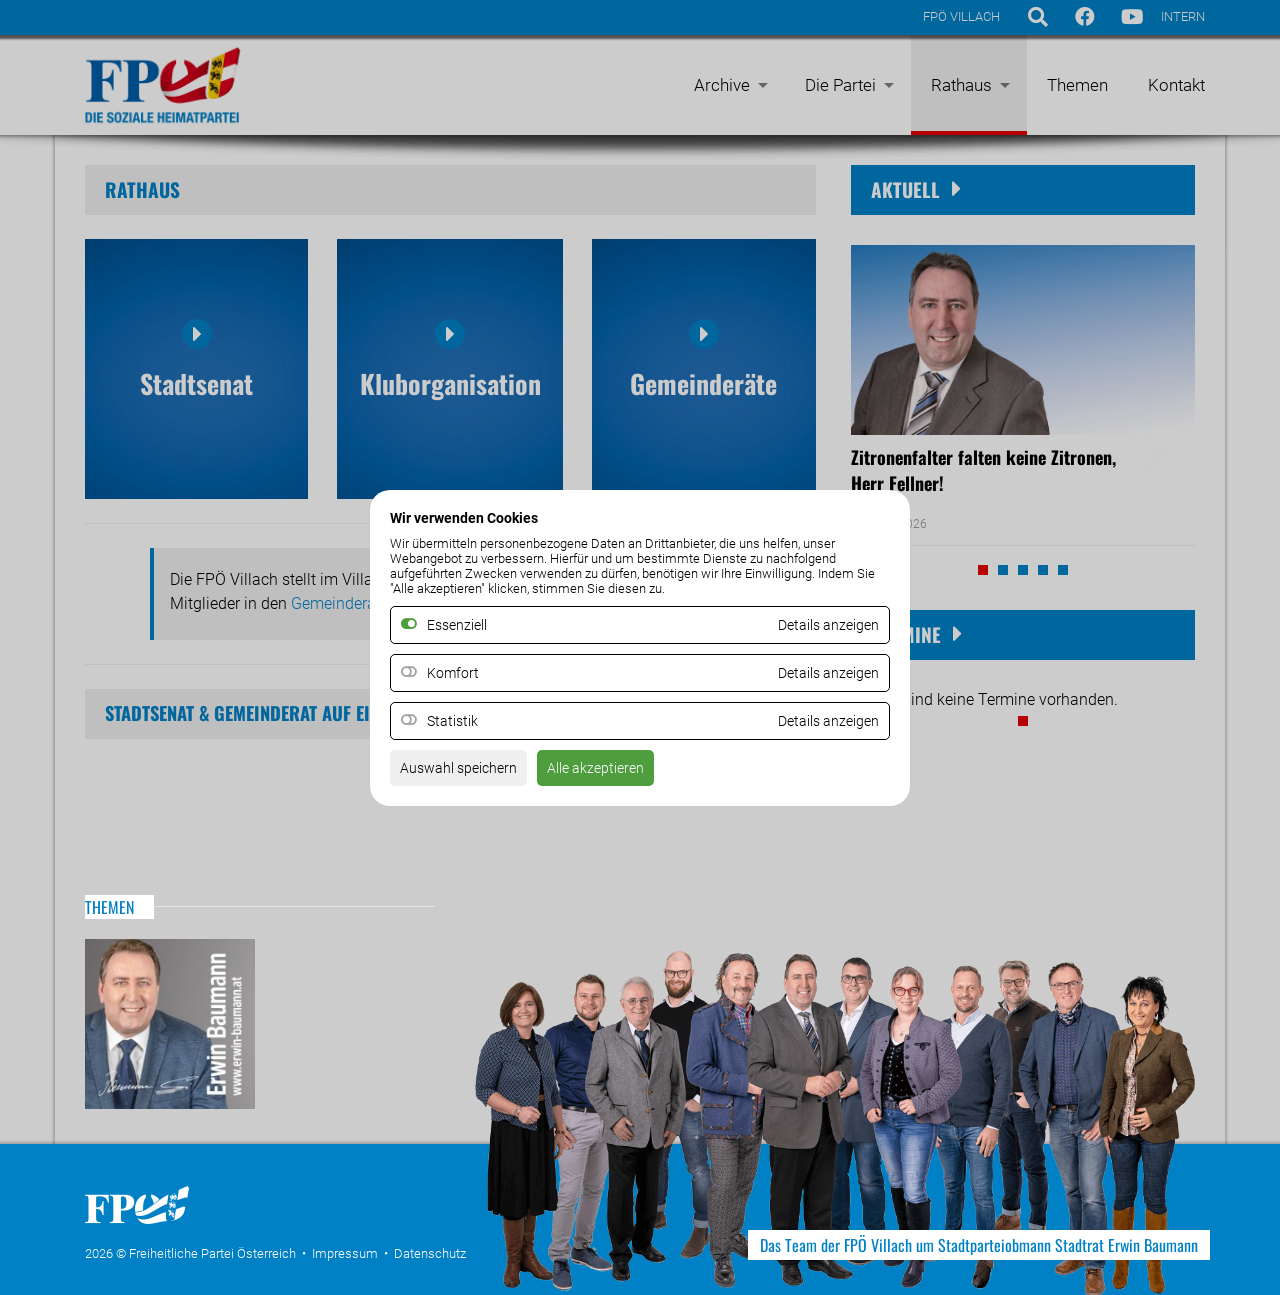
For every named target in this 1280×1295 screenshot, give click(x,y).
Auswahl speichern (466, 773)
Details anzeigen (821, 672)
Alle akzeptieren (618, 773)
